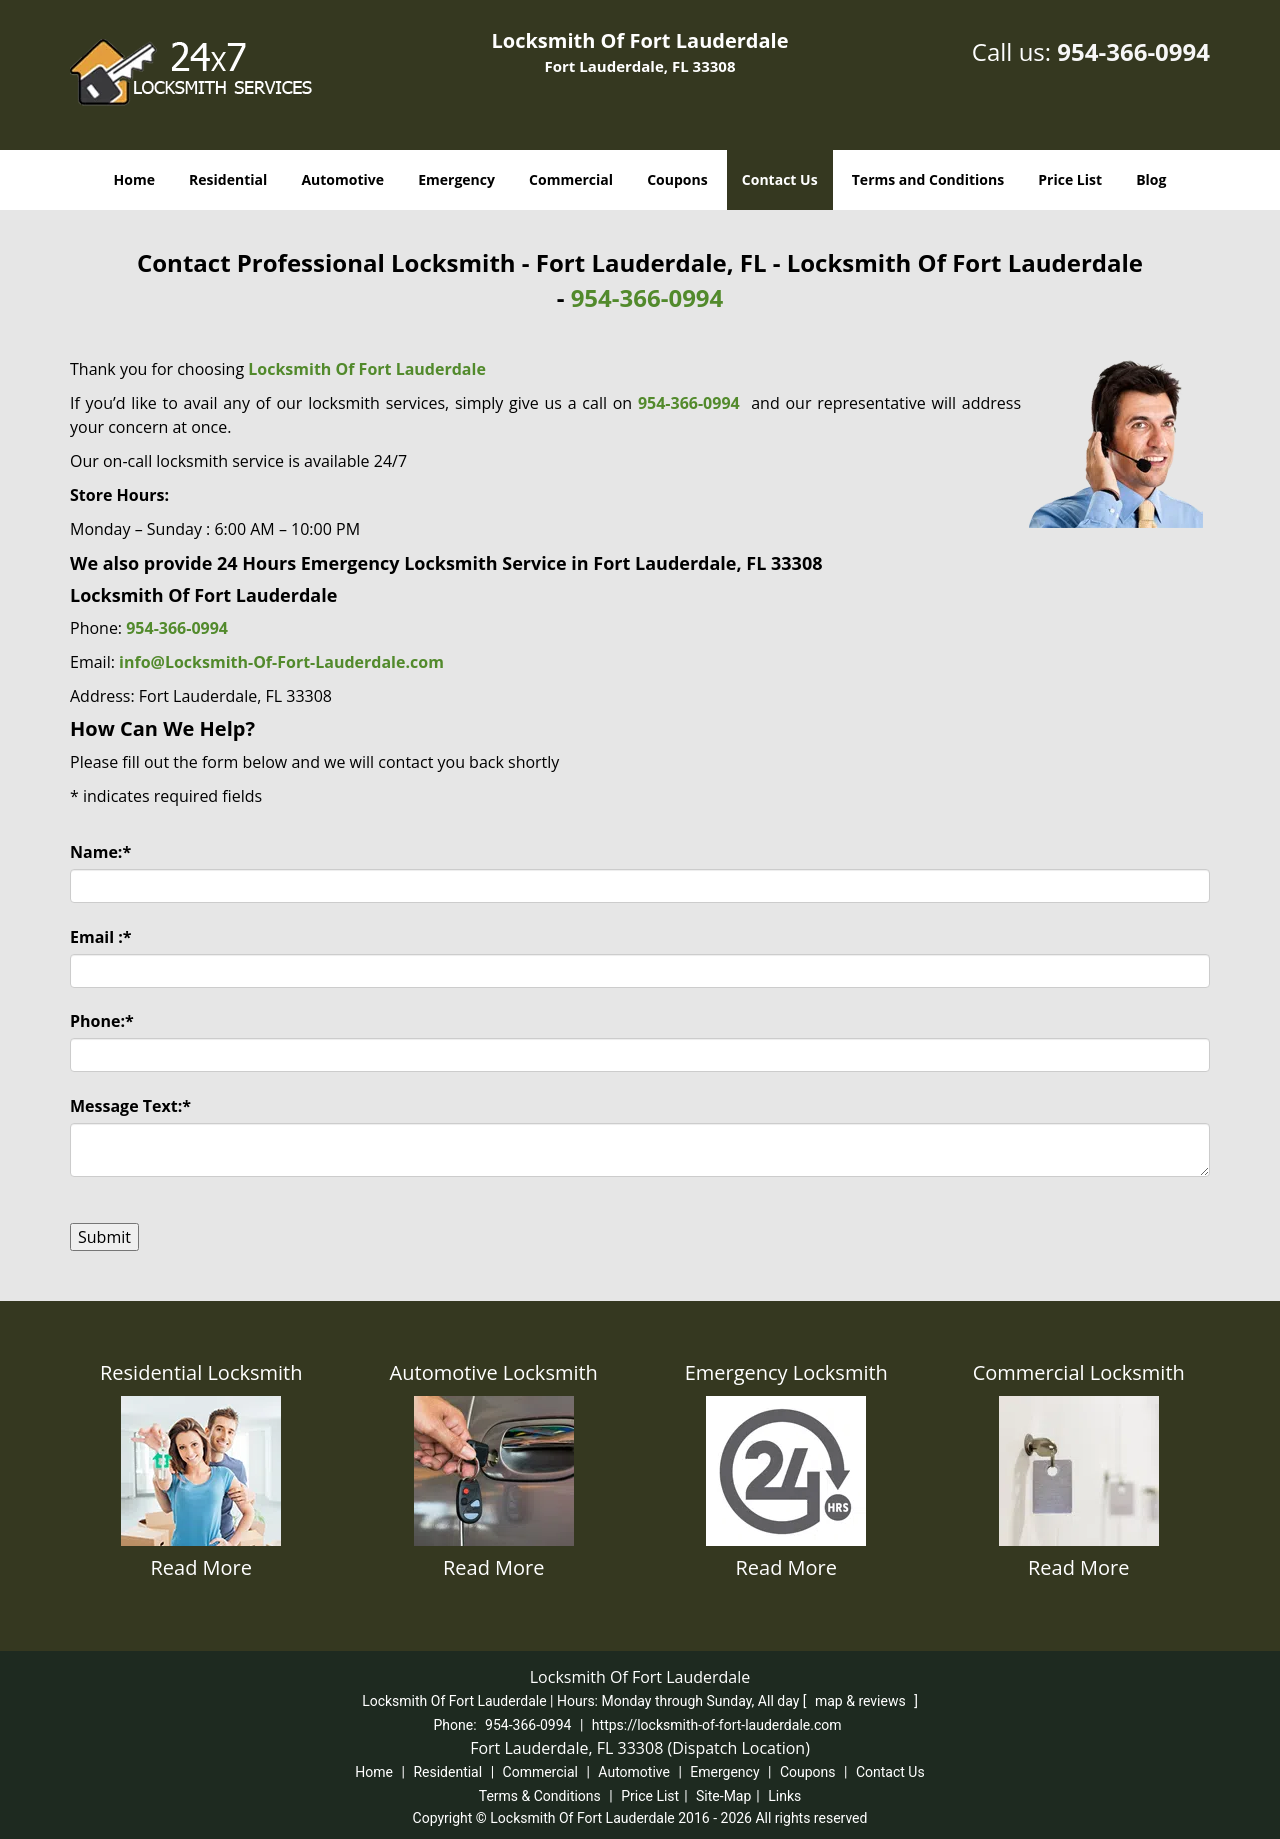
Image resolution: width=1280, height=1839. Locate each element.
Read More (201, 1567)
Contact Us (780, 179)
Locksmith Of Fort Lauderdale (367, 369)
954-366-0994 (1133, 51)
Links (784, 1796)
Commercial (571, 179)
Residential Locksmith (201, 1372)
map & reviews (862, 1701)
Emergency (456, 179)
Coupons (677, 179)
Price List (1070, 179)
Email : (101, 937)
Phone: (102, 1021)
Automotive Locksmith (494, 1372)
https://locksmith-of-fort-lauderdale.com (717, 1725)
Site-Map (723, 1796)
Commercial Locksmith (1079, 1372)
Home (134, 179)
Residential (228, 179)
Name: (100, 852)
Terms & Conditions (540, 1796)
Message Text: (130, 1106)
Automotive (342, 179)
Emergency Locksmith (786, 1372)
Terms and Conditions (928, 179)
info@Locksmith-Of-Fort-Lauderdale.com (281, 662)
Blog (1151, 179)
